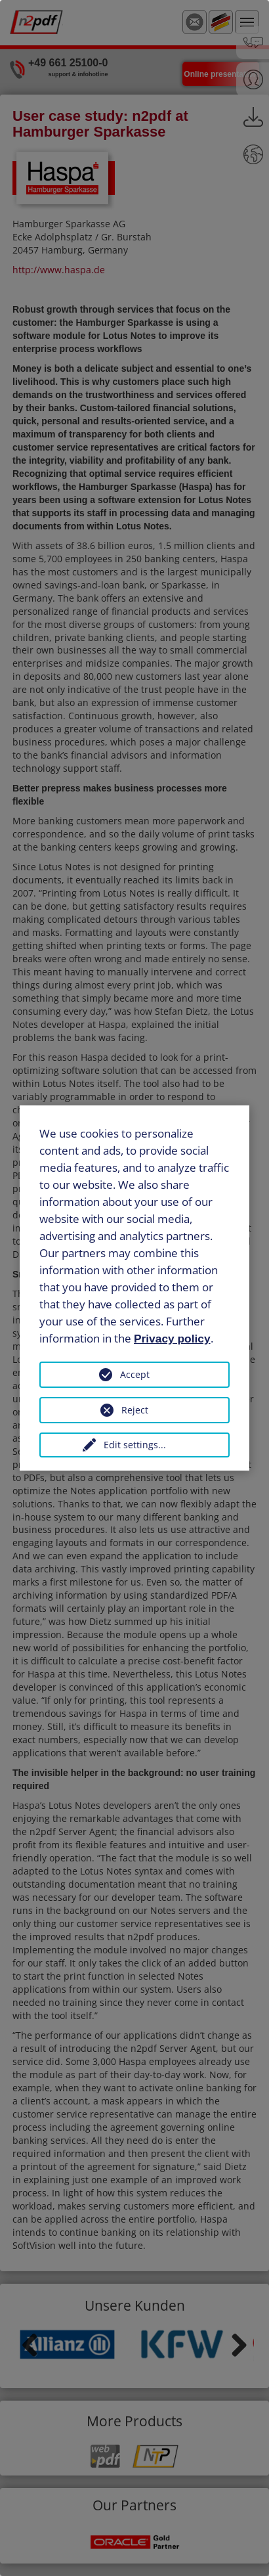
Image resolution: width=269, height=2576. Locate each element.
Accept (135, 1374)
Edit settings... (135, 1444)
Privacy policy (172, 1338)
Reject (134, 1410)
